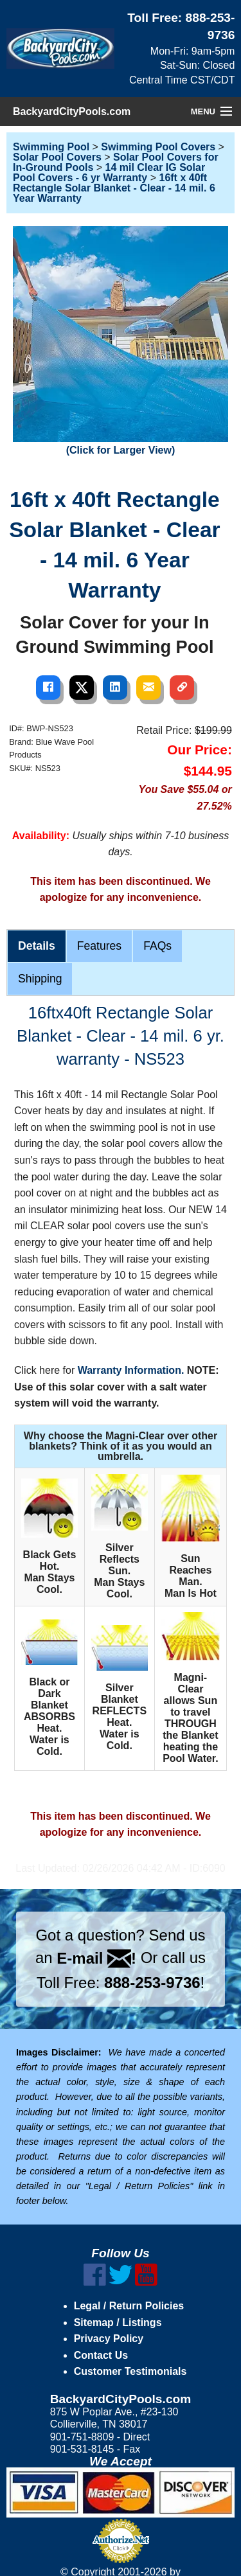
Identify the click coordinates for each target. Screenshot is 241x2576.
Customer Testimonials (130, 2371)
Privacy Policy (109, 2338)
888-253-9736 (152, 1982)
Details (36, 945)
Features (99, 945)
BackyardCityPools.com (71, 111)
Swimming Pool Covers (158, 146)
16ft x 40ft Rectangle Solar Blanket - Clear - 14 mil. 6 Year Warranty (114, 188)
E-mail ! (96, 1958)
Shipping (40, 978)
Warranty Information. (131, 1370)
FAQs (157, 945)
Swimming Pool (51, 146)
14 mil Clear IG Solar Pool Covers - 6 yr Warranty (109, 172)
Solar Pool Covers (57, 157)
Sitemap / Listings (118, 2322)
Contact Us (101, 2355)
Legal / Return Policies (129, 2305)
